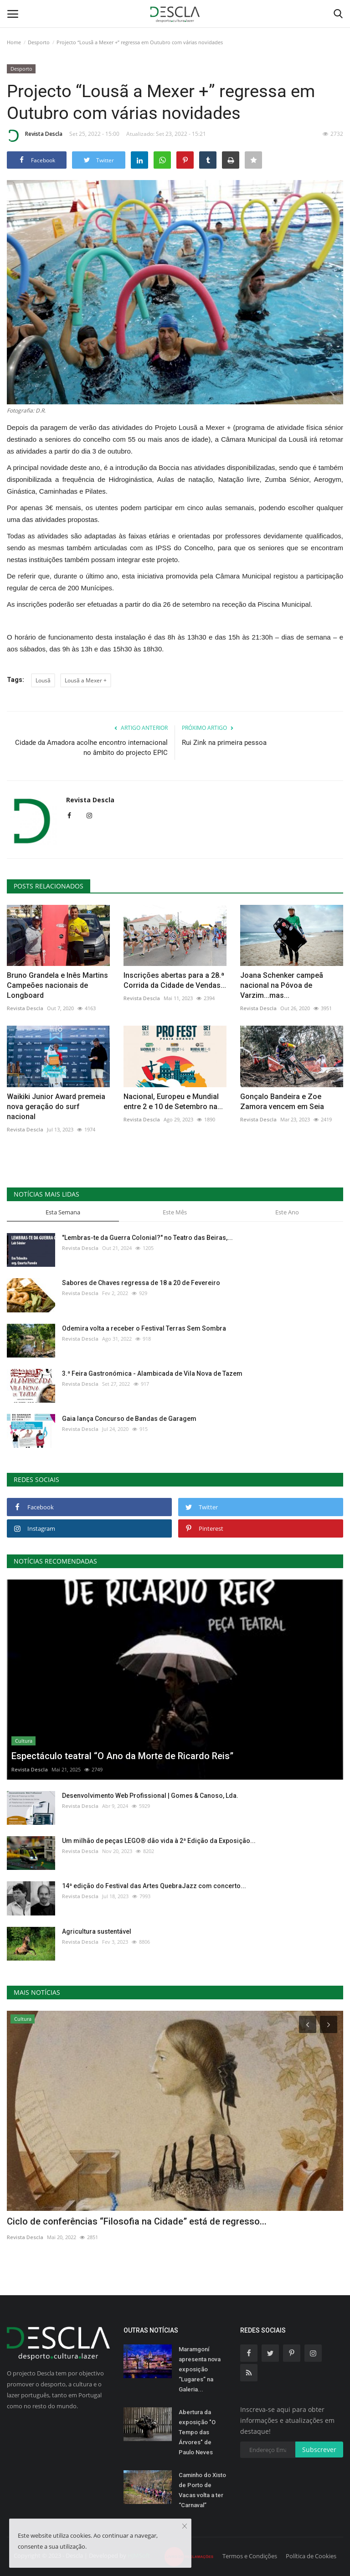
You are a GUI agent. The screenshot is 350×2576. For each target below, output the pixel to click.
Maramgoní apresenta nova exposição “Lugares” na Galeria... (200, 2369)
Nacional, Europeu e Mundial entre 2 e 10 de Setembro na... (173, 1101)
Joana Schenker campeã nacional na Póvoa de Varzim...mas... (281, 985)
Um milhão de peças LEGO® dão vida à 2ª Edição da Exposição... (159, 1840)
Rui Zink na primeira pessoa (224, 742)
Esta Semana (63, 1212)
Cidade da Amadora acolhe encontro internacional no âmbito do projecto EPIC (91, 747)
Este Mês (175, 1212)
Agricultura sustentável (96, 1931)
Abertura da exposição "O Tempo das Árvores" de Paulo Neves (197, 2432)
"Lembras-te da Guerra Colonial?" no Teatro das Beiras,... (147, 1237)
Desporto (39, 42)
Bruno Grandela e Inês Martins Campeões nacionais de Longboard (57, 985)
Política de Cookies (311, 2556)
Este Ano (287, 1212)
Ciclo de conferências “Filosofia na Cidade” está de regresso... (137, 2221)
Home (14, 42)
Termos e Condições (249, 2556)
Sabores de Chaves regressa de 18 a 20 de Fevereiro (141, 1282)
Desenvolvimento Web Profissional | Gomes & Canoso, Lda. (150, 1795)
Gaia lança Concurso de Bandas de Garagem (129, 1418)
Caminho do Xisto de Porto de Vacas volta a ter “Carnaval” (202, 2490)
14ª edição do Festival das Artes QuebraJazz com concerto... (154, 1885)
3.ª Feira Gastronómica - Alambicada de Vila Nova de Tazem (152, 1373)
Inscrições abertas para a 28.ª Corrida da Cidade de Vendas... (175, 980)
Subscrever (319, 2449)
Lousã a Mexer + (86, 680)
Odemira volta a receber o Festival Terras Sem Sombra (144, 1328)
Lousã (43, 680)
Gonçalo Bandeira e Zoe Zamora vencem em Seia (282, 1101)
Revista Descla (34, 135)
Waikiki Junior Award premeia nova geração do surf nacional (56, 1106)
